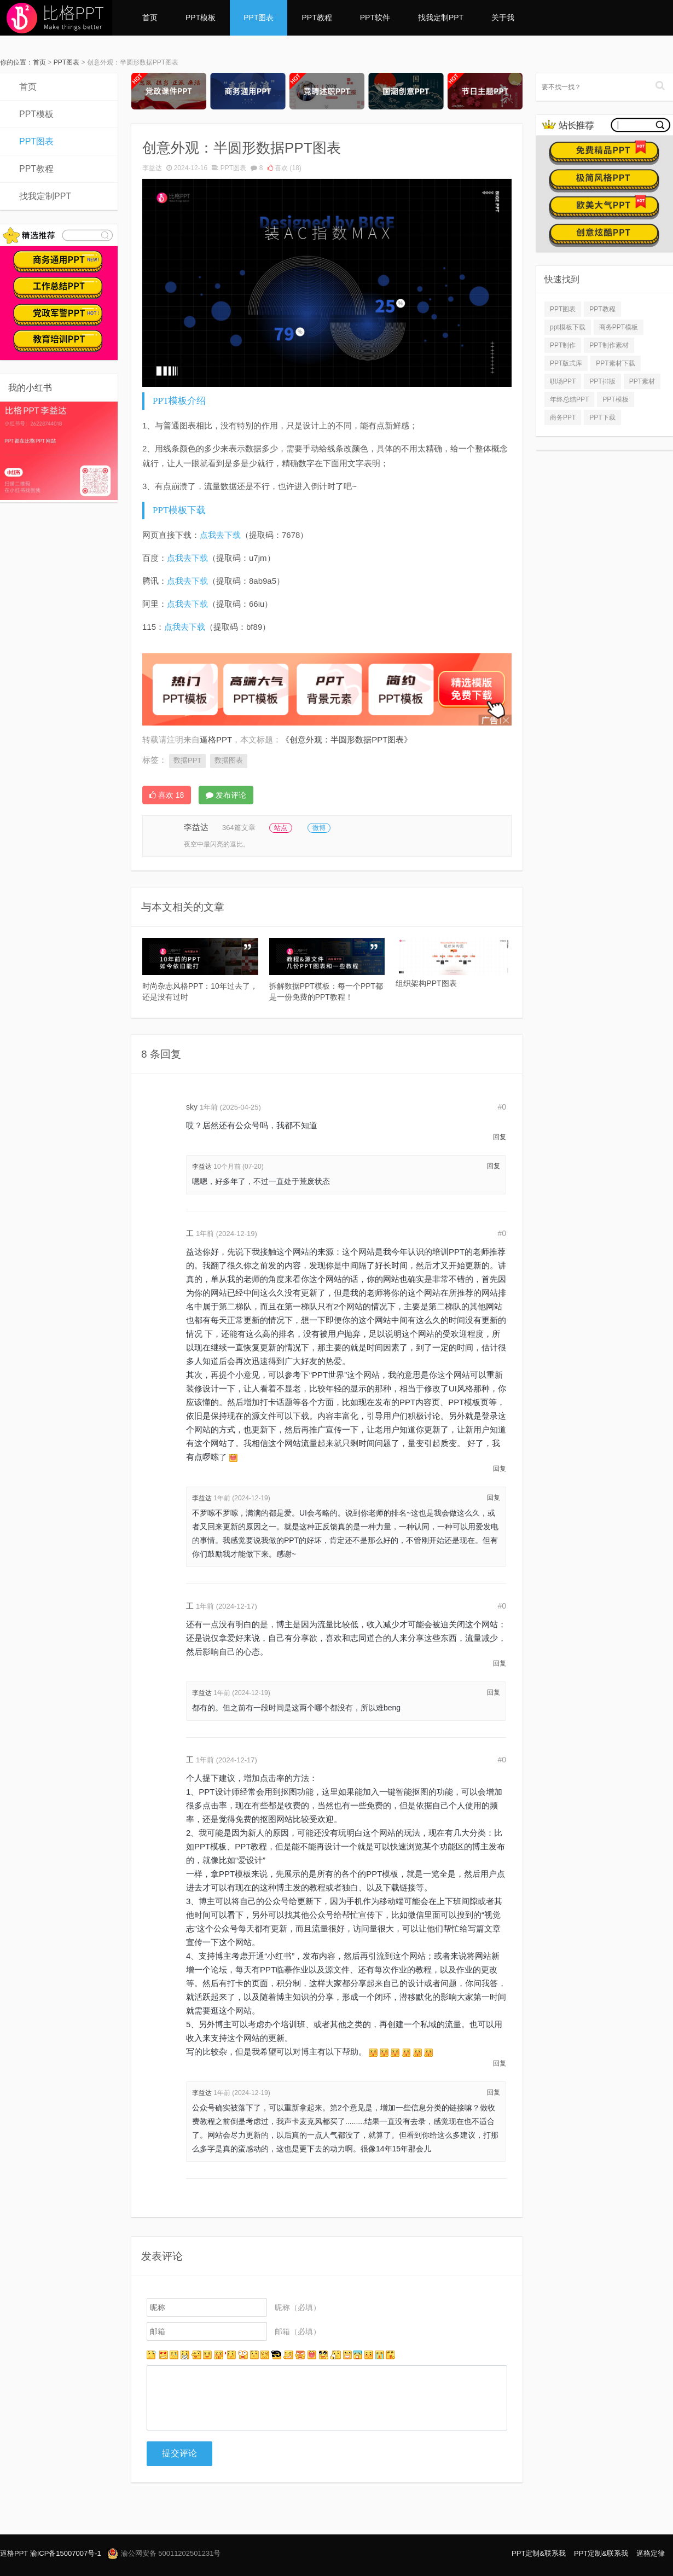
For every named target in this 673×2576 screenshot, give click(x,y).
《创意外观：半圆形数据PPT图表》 (346, 739)
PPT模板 (200, 17)
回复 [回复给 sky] (499, 1137)
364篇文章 (239, 827)
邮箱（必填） (298, 2331)
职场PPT (563, 381)
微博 (319, 828)
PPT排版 (602, 381)
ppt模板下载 (567, 327)
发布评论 (226, 795)
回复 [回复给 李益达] (493, 1166)
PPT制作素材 (608, 345)
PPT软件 (375, 17)
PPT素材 (642, 381)
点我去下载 (220, 534)
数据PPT (187, 760)
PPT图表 (258, 17)
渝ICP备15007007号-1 (65, 2553)
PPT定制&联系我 (539, 2553)
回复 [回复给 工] (499, 1468)
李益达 (152, 168)
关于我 (502, 17)
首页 (150, 17)
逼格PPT (14, 2553)
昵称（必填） (298, 2307)
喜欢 (284, 168)
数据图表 (228, 760)
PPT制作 (563, 345)
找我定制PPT (440, 17)
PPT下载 (602, 417)
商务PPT (563, 417)
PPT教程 (316, 17)
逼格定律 (650, 2553)
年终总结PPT (569, 399)
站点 (280, 828)
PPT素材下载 (615, 363)
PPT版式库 (566, 363)
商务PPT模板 (618, 327)
